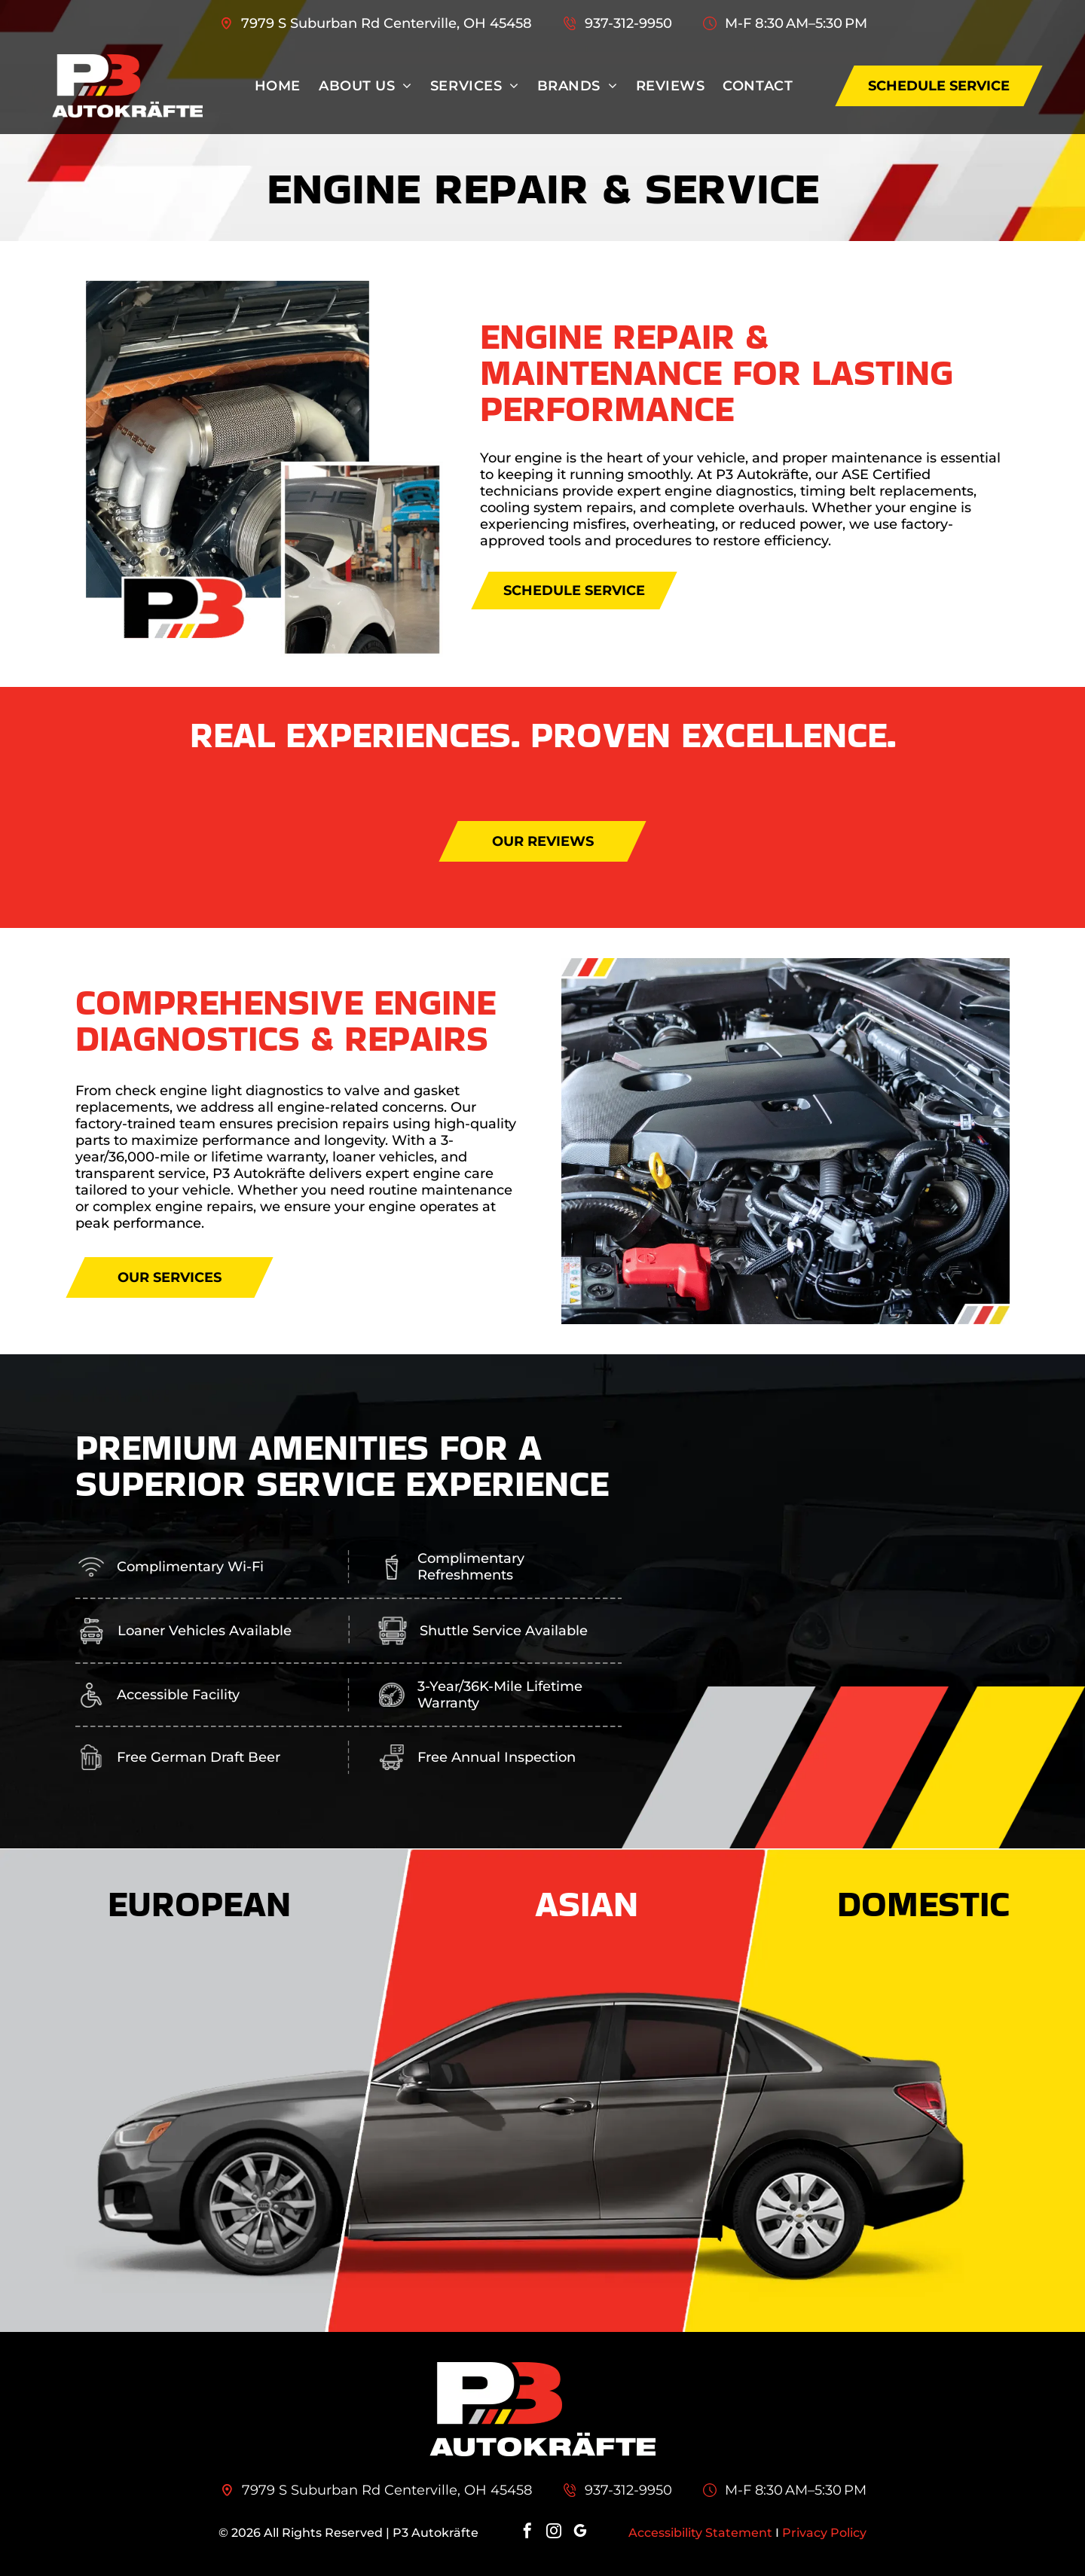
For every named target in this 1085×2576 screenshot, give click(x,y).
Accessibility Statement (700, 2533)
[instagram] (553, 2533)
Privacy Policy (824, 2533)
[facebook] (527, 2533)
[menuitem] (278, 86)
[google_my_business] (580, 2533)
